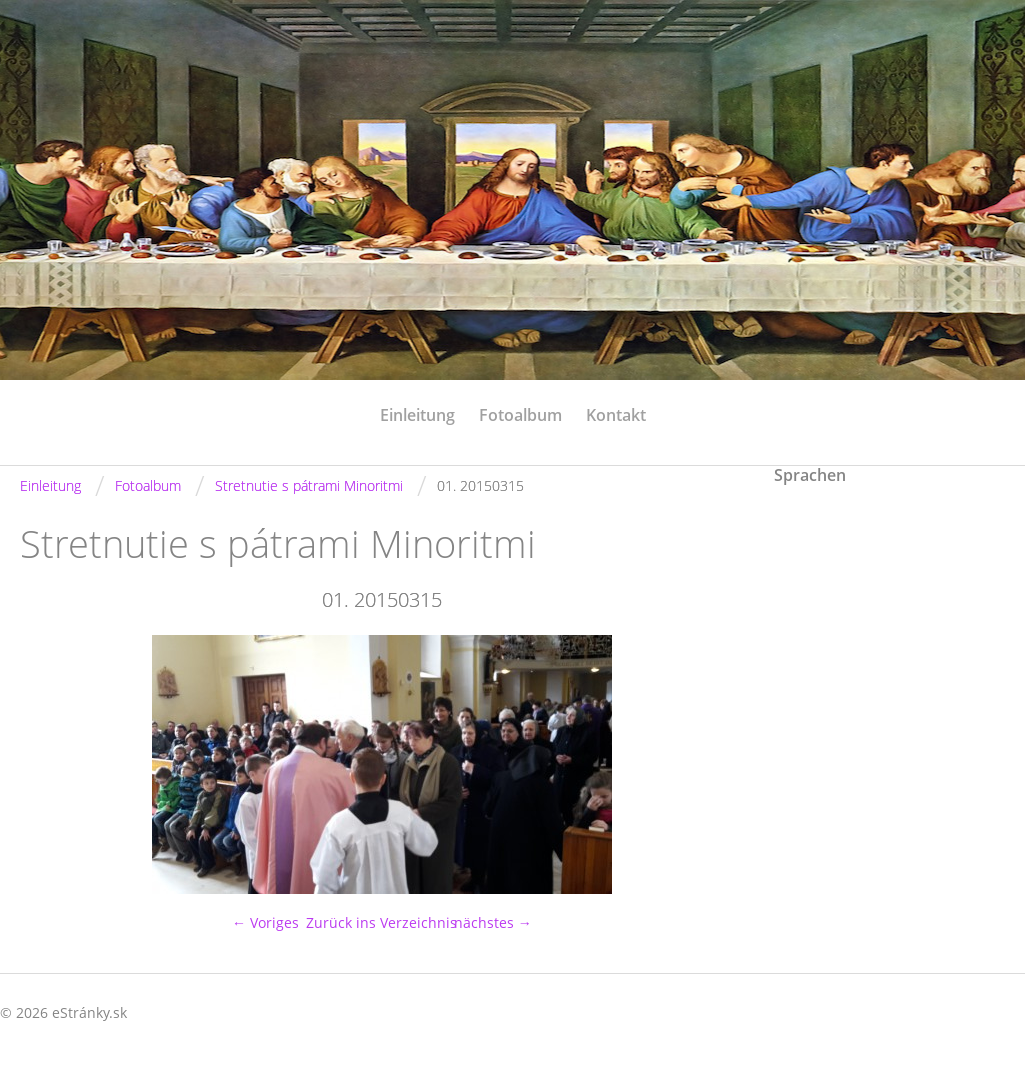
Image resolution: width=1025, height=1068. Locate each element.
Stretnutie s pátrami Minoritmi (309, 485)
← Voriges (265, 922)
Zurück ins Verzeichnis (381, 922)
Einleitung (417, 415)
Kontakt (616, 415)
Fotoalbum (520, 415)
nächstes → (493, 922)
